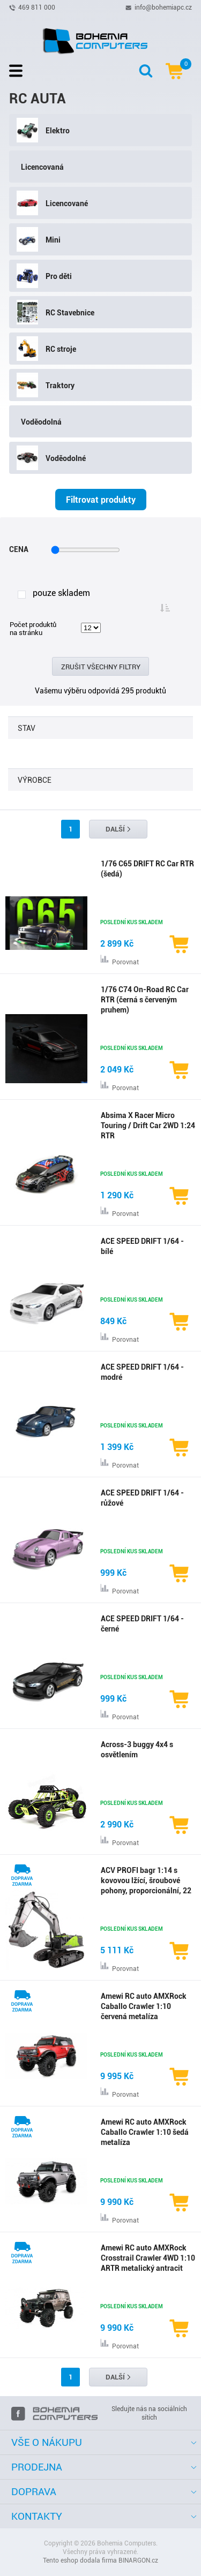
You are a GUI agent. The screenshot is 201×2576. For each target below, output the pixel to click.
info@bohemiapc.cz (163, 7)
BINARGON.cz (138, 2560)
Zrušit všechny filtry (100, 667)
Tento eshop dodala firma (80, 2560)
